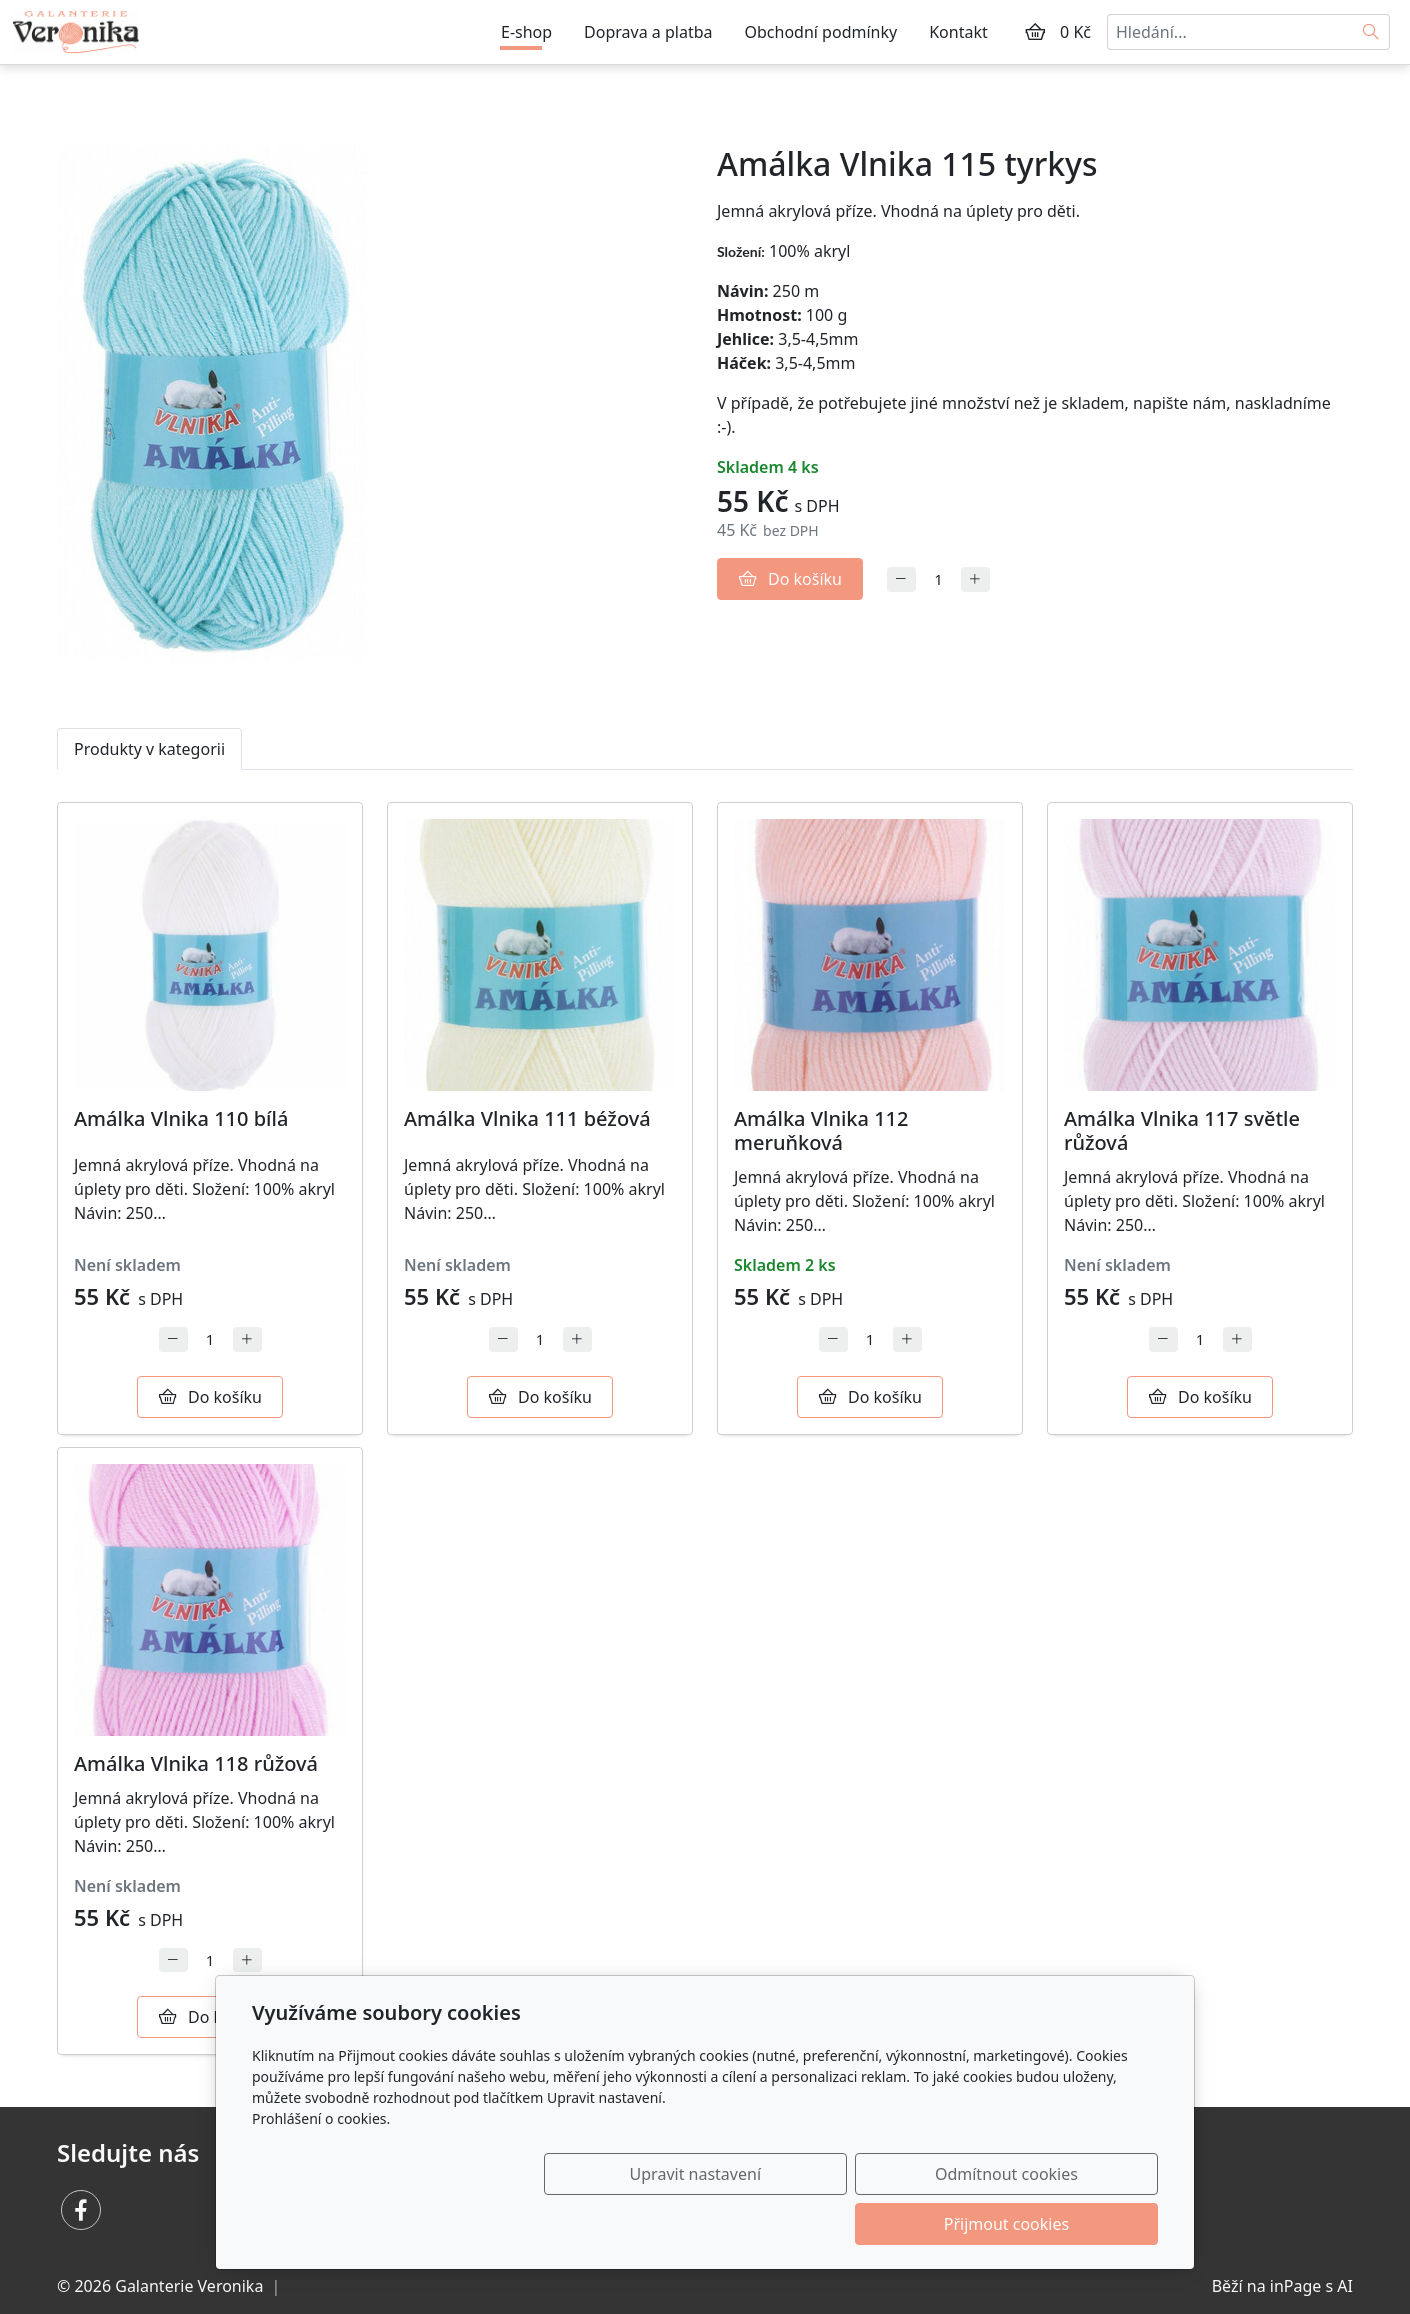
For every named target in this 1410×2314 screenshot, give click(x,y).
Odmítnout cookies (862, 2224)
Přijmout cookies (1061, 2224)
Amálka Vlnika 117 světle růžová (1182, 1130)
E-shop (526, 32)
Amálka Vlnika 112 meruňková (821, 1130)
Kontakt (958, 32)
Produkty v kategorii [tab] (149, 749)
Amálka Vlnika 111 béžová (527, 1118)
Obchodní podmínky (821, 32)
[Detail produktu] (210, 955)
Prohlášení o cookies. (321, 2168)
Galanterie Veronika (189, 2286)
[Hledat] (1371, 32)
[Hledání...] (1230, 32)
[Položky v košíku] (1035, 32)
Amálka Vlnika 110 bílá (181, 1118)
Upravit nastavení (661, 2224)
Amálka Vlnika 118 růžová (196, 1763)
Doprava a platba (648, 32)
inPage (1296, 2286)
